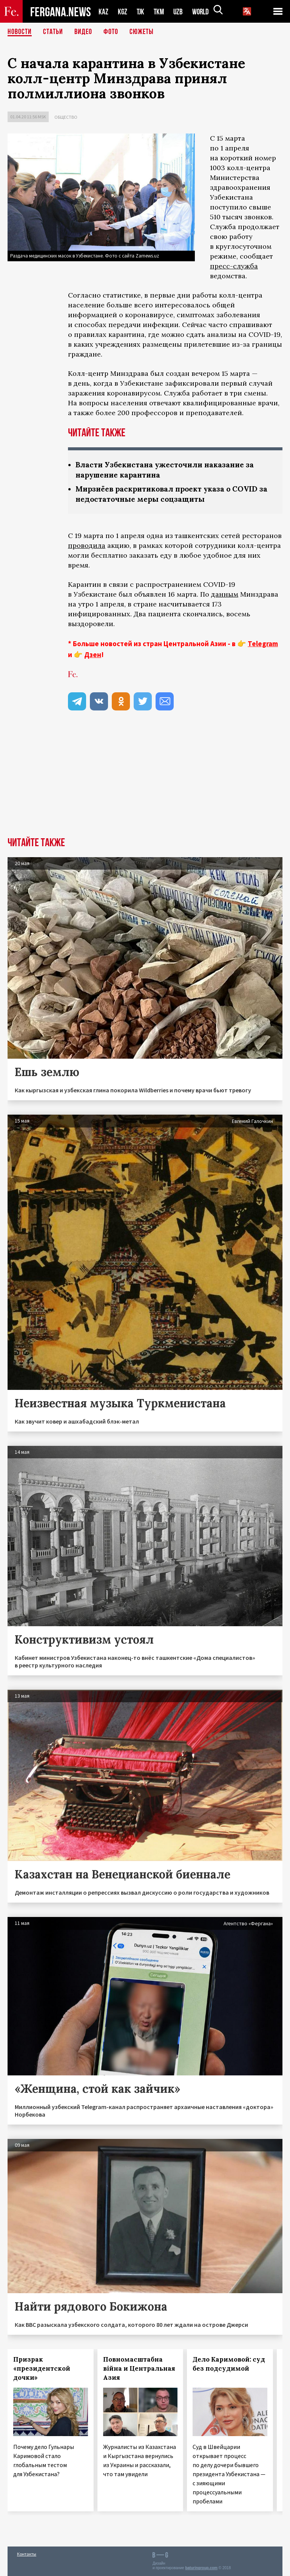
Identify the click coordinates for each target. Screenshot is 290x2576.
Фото (110, 32)
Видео (83, 32)
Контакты (26, 2554)
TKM (160, 11)
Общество (65, 117)
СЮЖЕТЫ (142, 32)
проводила (86, 545)
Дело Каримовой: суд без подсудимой (229, 2364)
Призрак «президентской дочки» (41, 2368)
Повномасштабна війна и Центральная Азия (139, 2368)
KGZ (123, 11)
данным (224, 594)
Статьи (53, 32)
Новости (20, 32)
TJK (141, 11)
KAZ (103, 11)
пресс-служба (234, 266)
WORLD (203, 11)
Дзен (92, 654)
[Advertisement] (145, 780)
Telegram (263, 643)
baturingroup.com (201, 2568)
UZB (180, 11)
